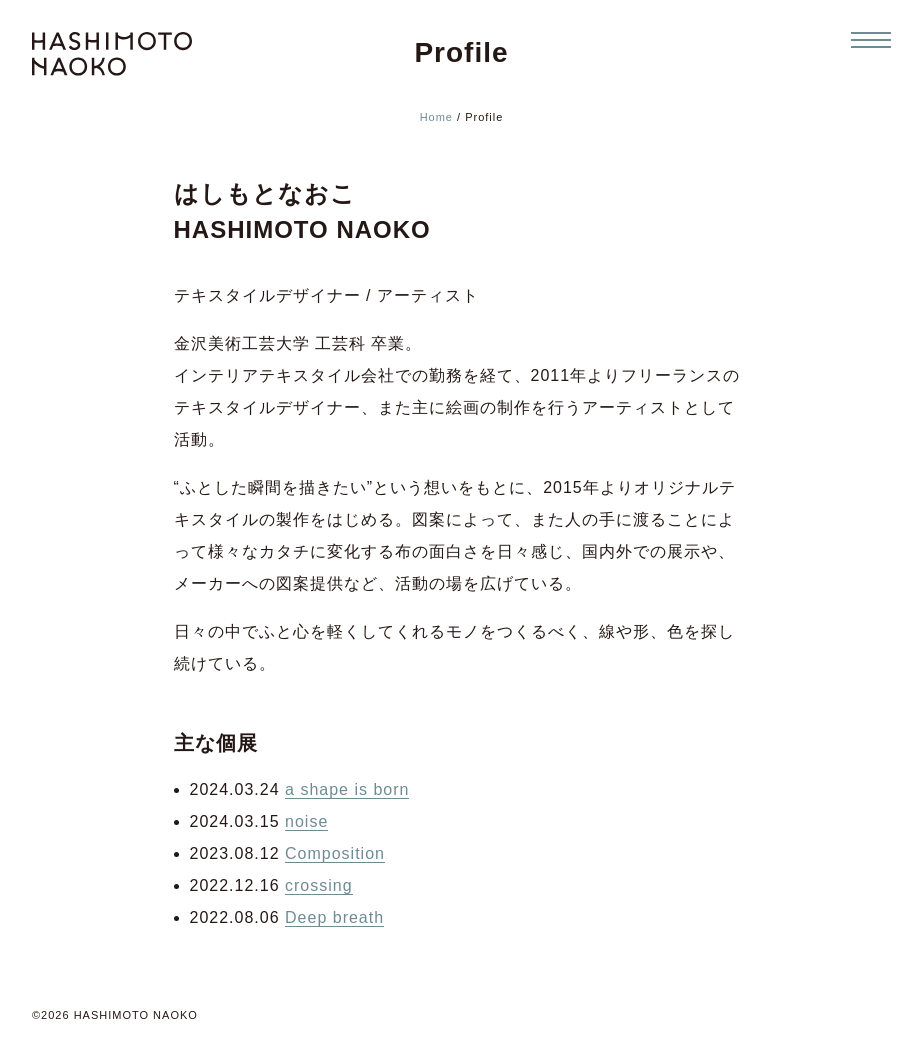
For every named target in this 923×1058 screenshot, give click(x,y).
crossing (319, 885)
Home (436, 117)
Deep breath (334, 917)
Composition (335, 853)
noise (306, 821)
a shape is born (347, 789)
